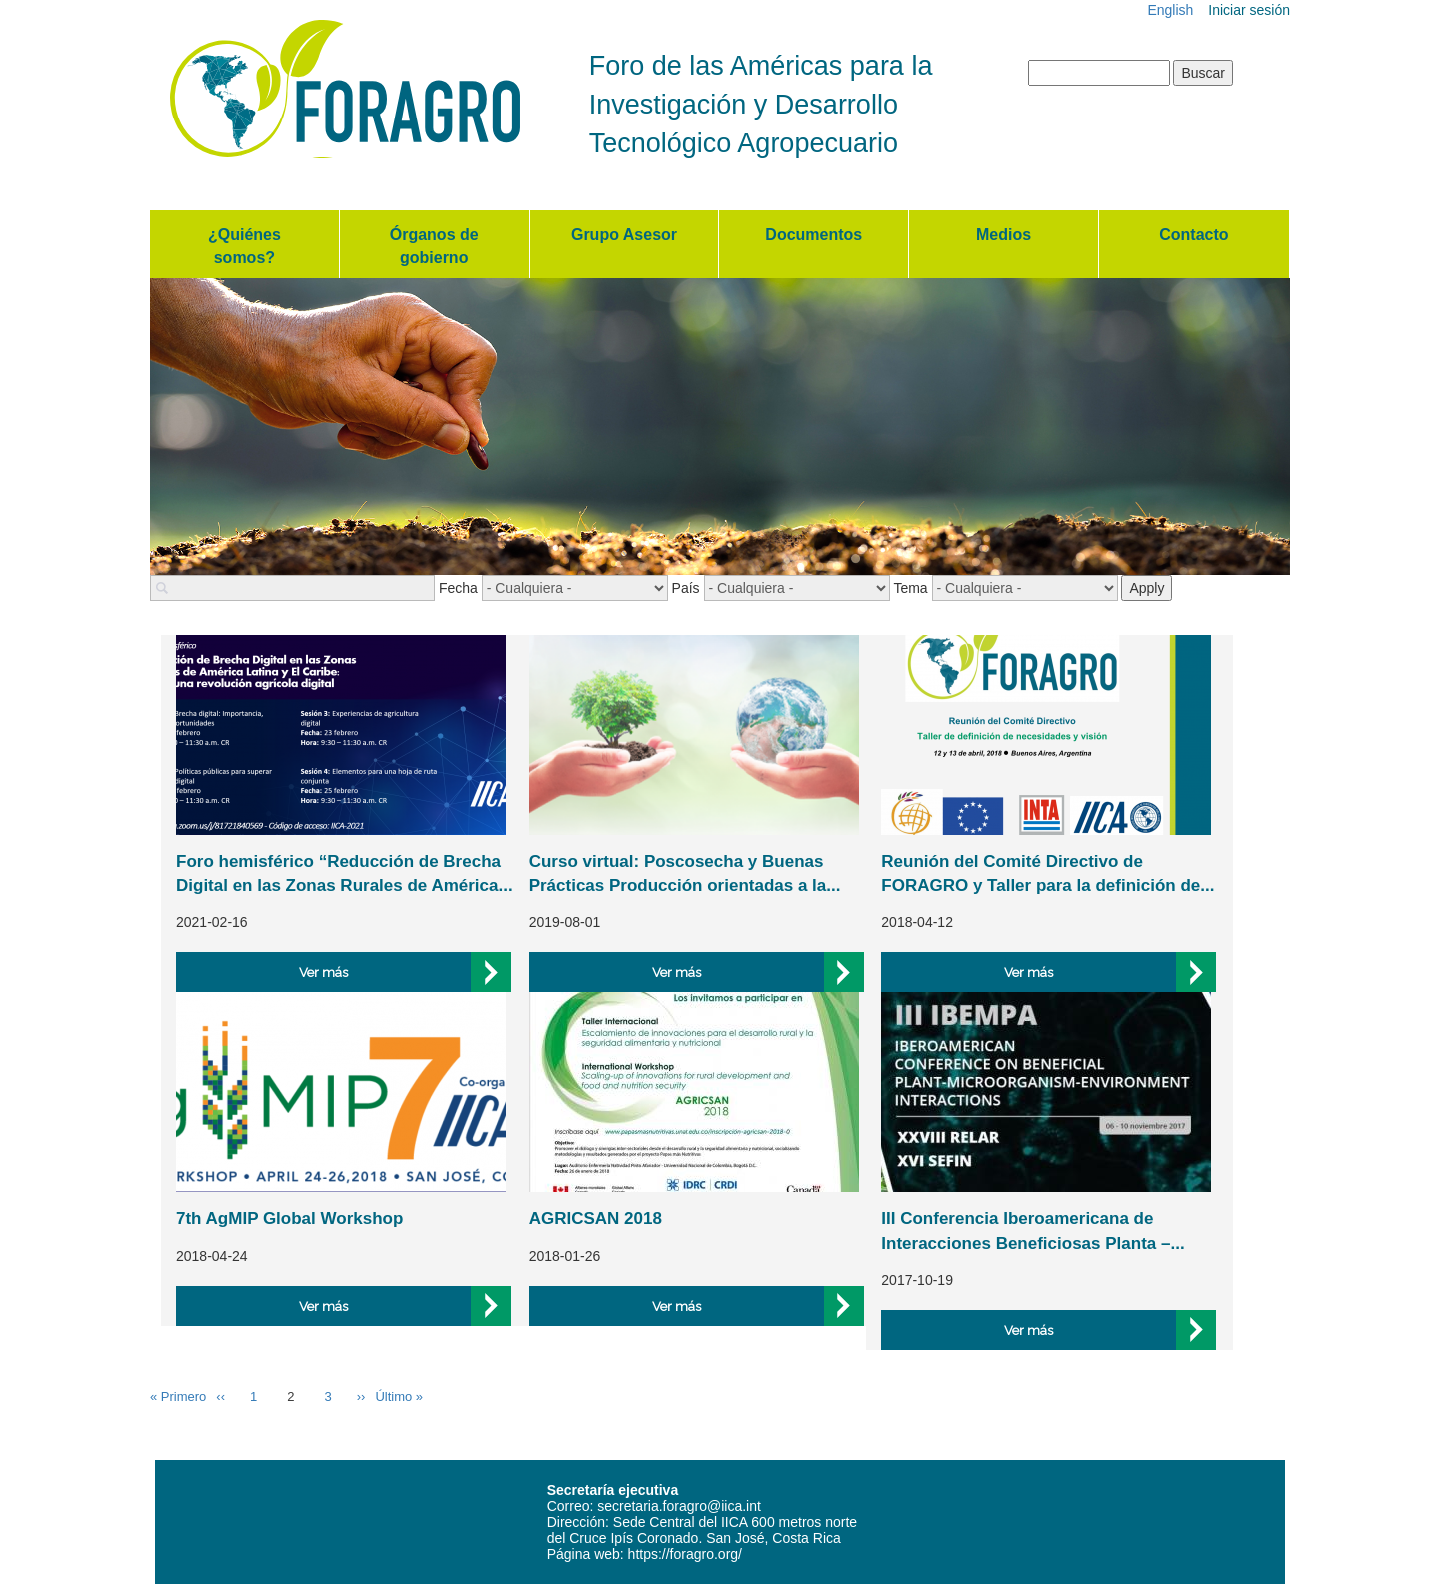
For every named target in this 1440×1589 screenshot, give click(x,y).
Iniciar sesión (1249, 10)
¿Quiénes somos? (244, 246)
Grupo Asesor (624, 234)
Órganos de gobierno (434, 246)
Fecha (458, 588)
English (1170, 10)
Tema (910, 588)
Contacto (1193, 234)
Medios (1003, 234)
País (686, 588)
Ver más (323, 972)
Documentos (813, 234)
